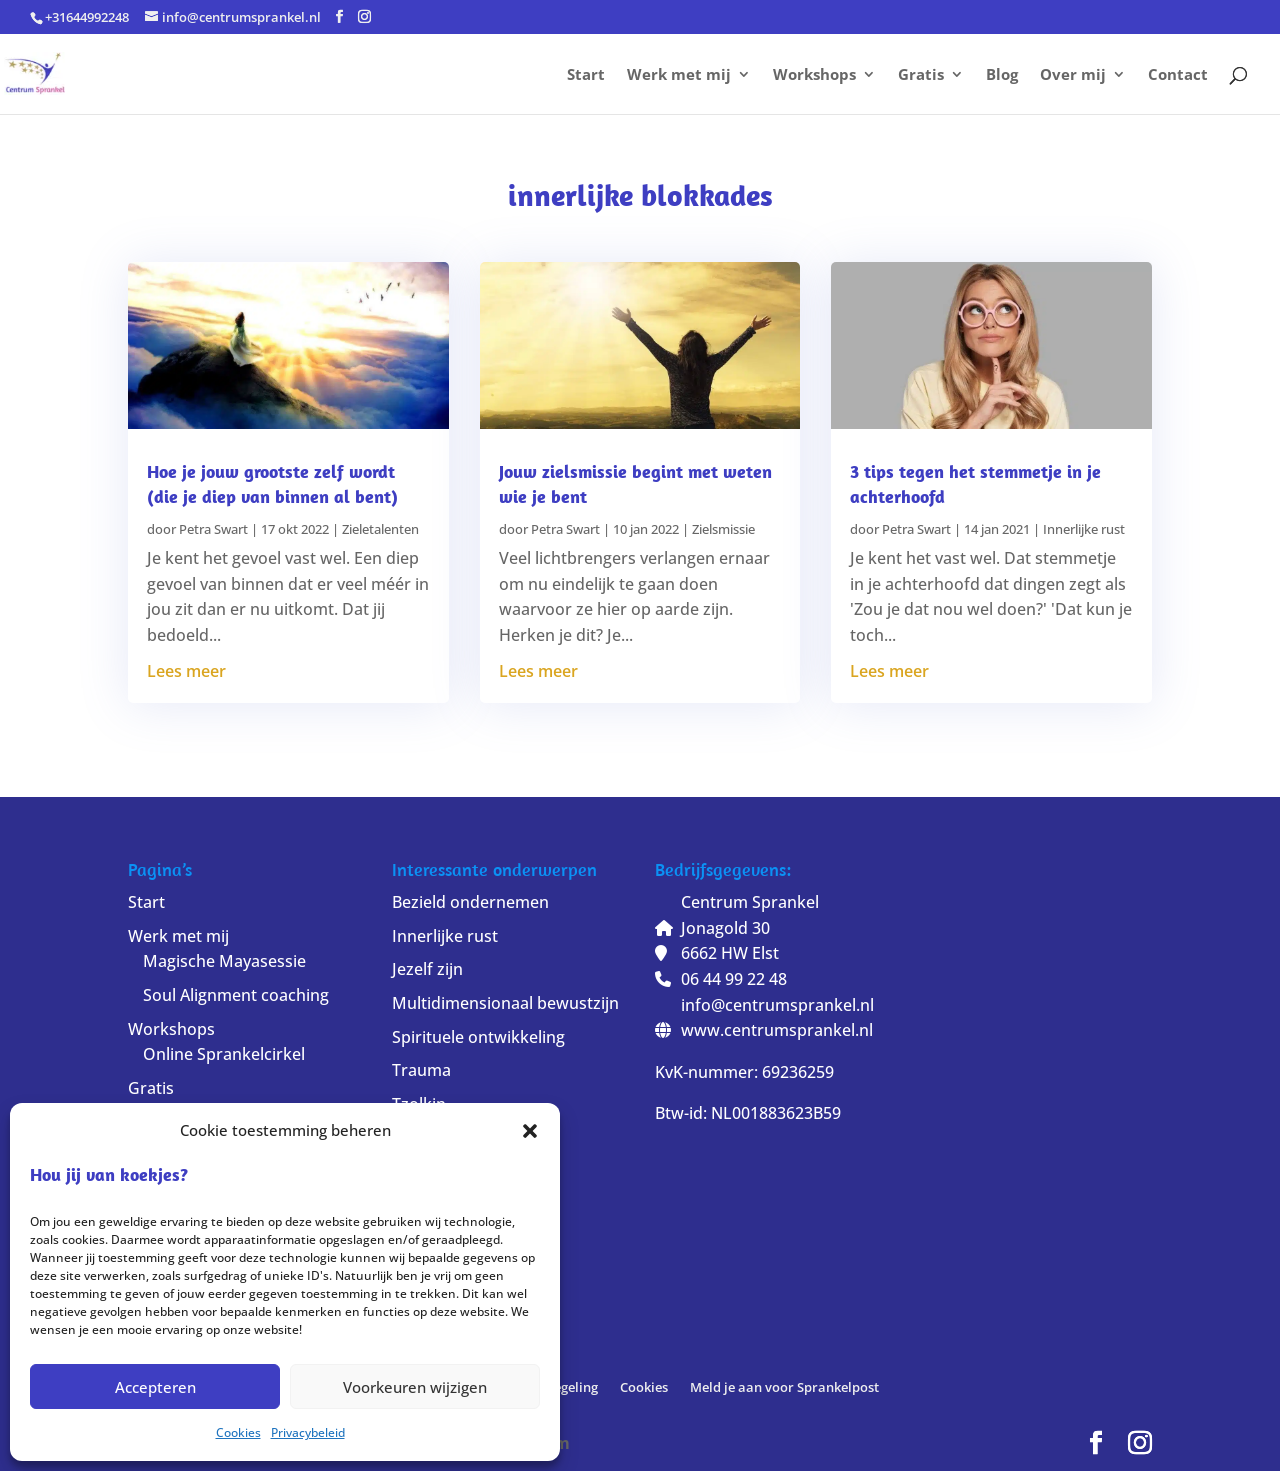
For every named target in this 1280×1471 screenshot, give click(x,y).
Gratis (921, 75)
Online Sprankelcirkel (224, 1054)
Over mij (1073, 75)
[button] (530, 1131)
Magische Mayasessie (224, 961)
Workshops (814, 75)
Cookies (238, 1432)
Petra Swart (213, 529)
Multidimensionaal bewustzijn (505, 1003)
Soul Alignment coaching (236, 995)
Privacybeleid (308, 1432)
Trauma (421, 1070)
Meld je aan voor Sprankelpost (784, 1387)
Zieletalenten (380, 529)
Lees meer (186, 671)
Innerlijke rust (1084, 529)
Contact (1178, 75)
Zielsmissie (723, 529)
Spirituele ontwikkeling (478, 1037)
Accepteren (155, 1387)
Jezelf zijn (427, 969)
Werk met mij (679, 75)
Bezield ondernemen (470, 902)
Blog (1002, 75)
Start (586, 75)
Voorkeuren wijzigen (415, 1387)
